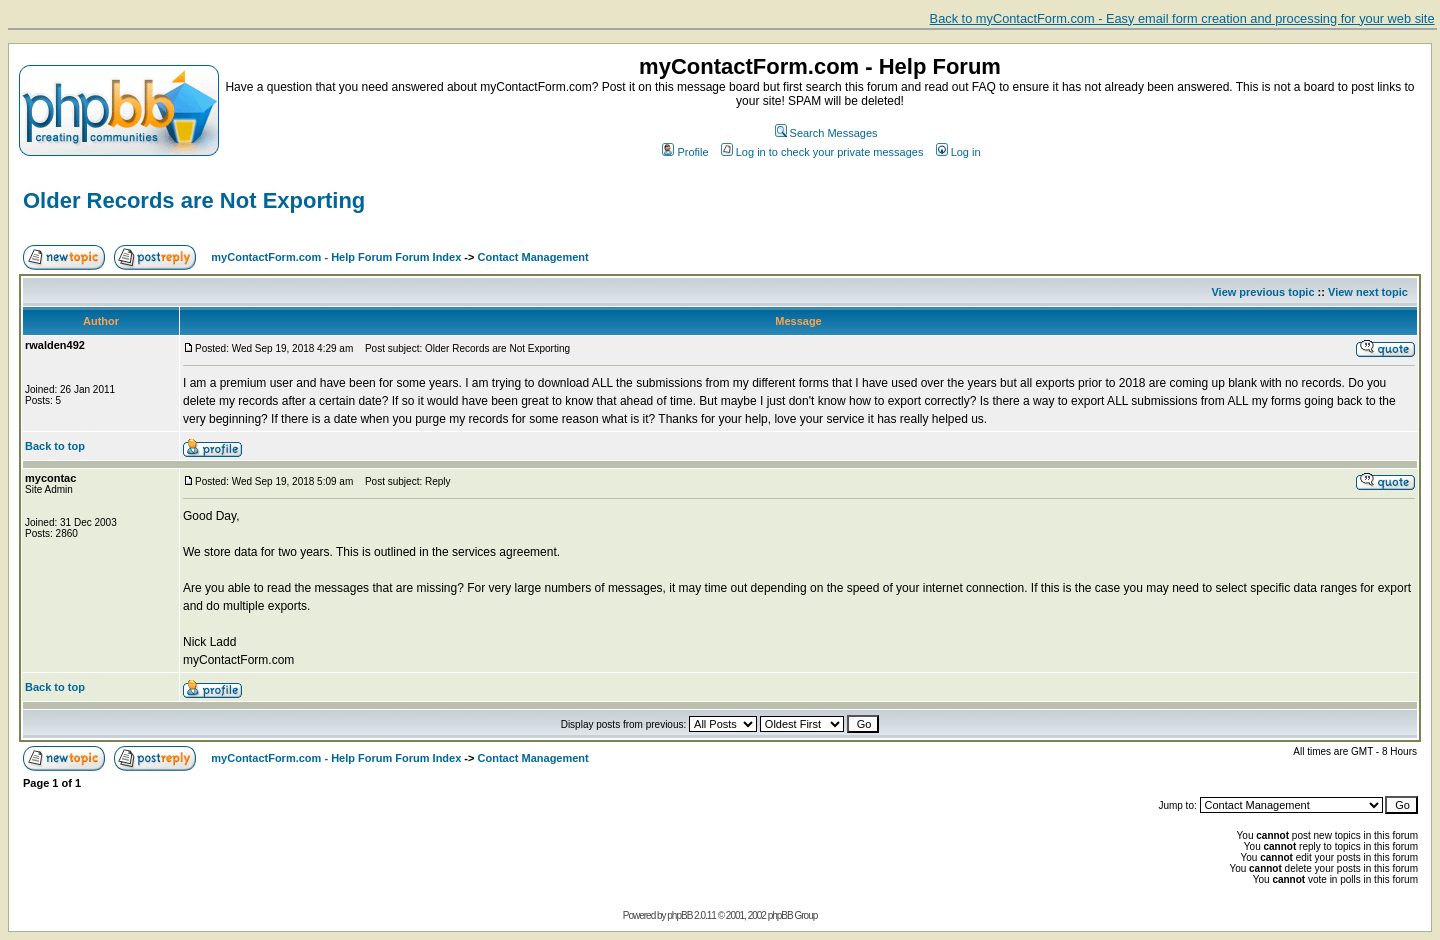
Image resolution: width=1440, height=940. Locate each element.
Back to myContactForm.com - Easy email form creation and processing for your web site (1182, 18)
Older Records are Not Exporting (194, 200)
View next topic (1368, 292)
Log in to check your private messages (822, 152)
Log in (958, 152)
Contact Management (533, 257)
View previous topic (1262, 292)
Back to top (55, 446)
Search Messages (826, 133)
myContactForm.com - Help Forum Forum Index (336, 257)
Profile (685, 152)
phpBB (679, 915)
